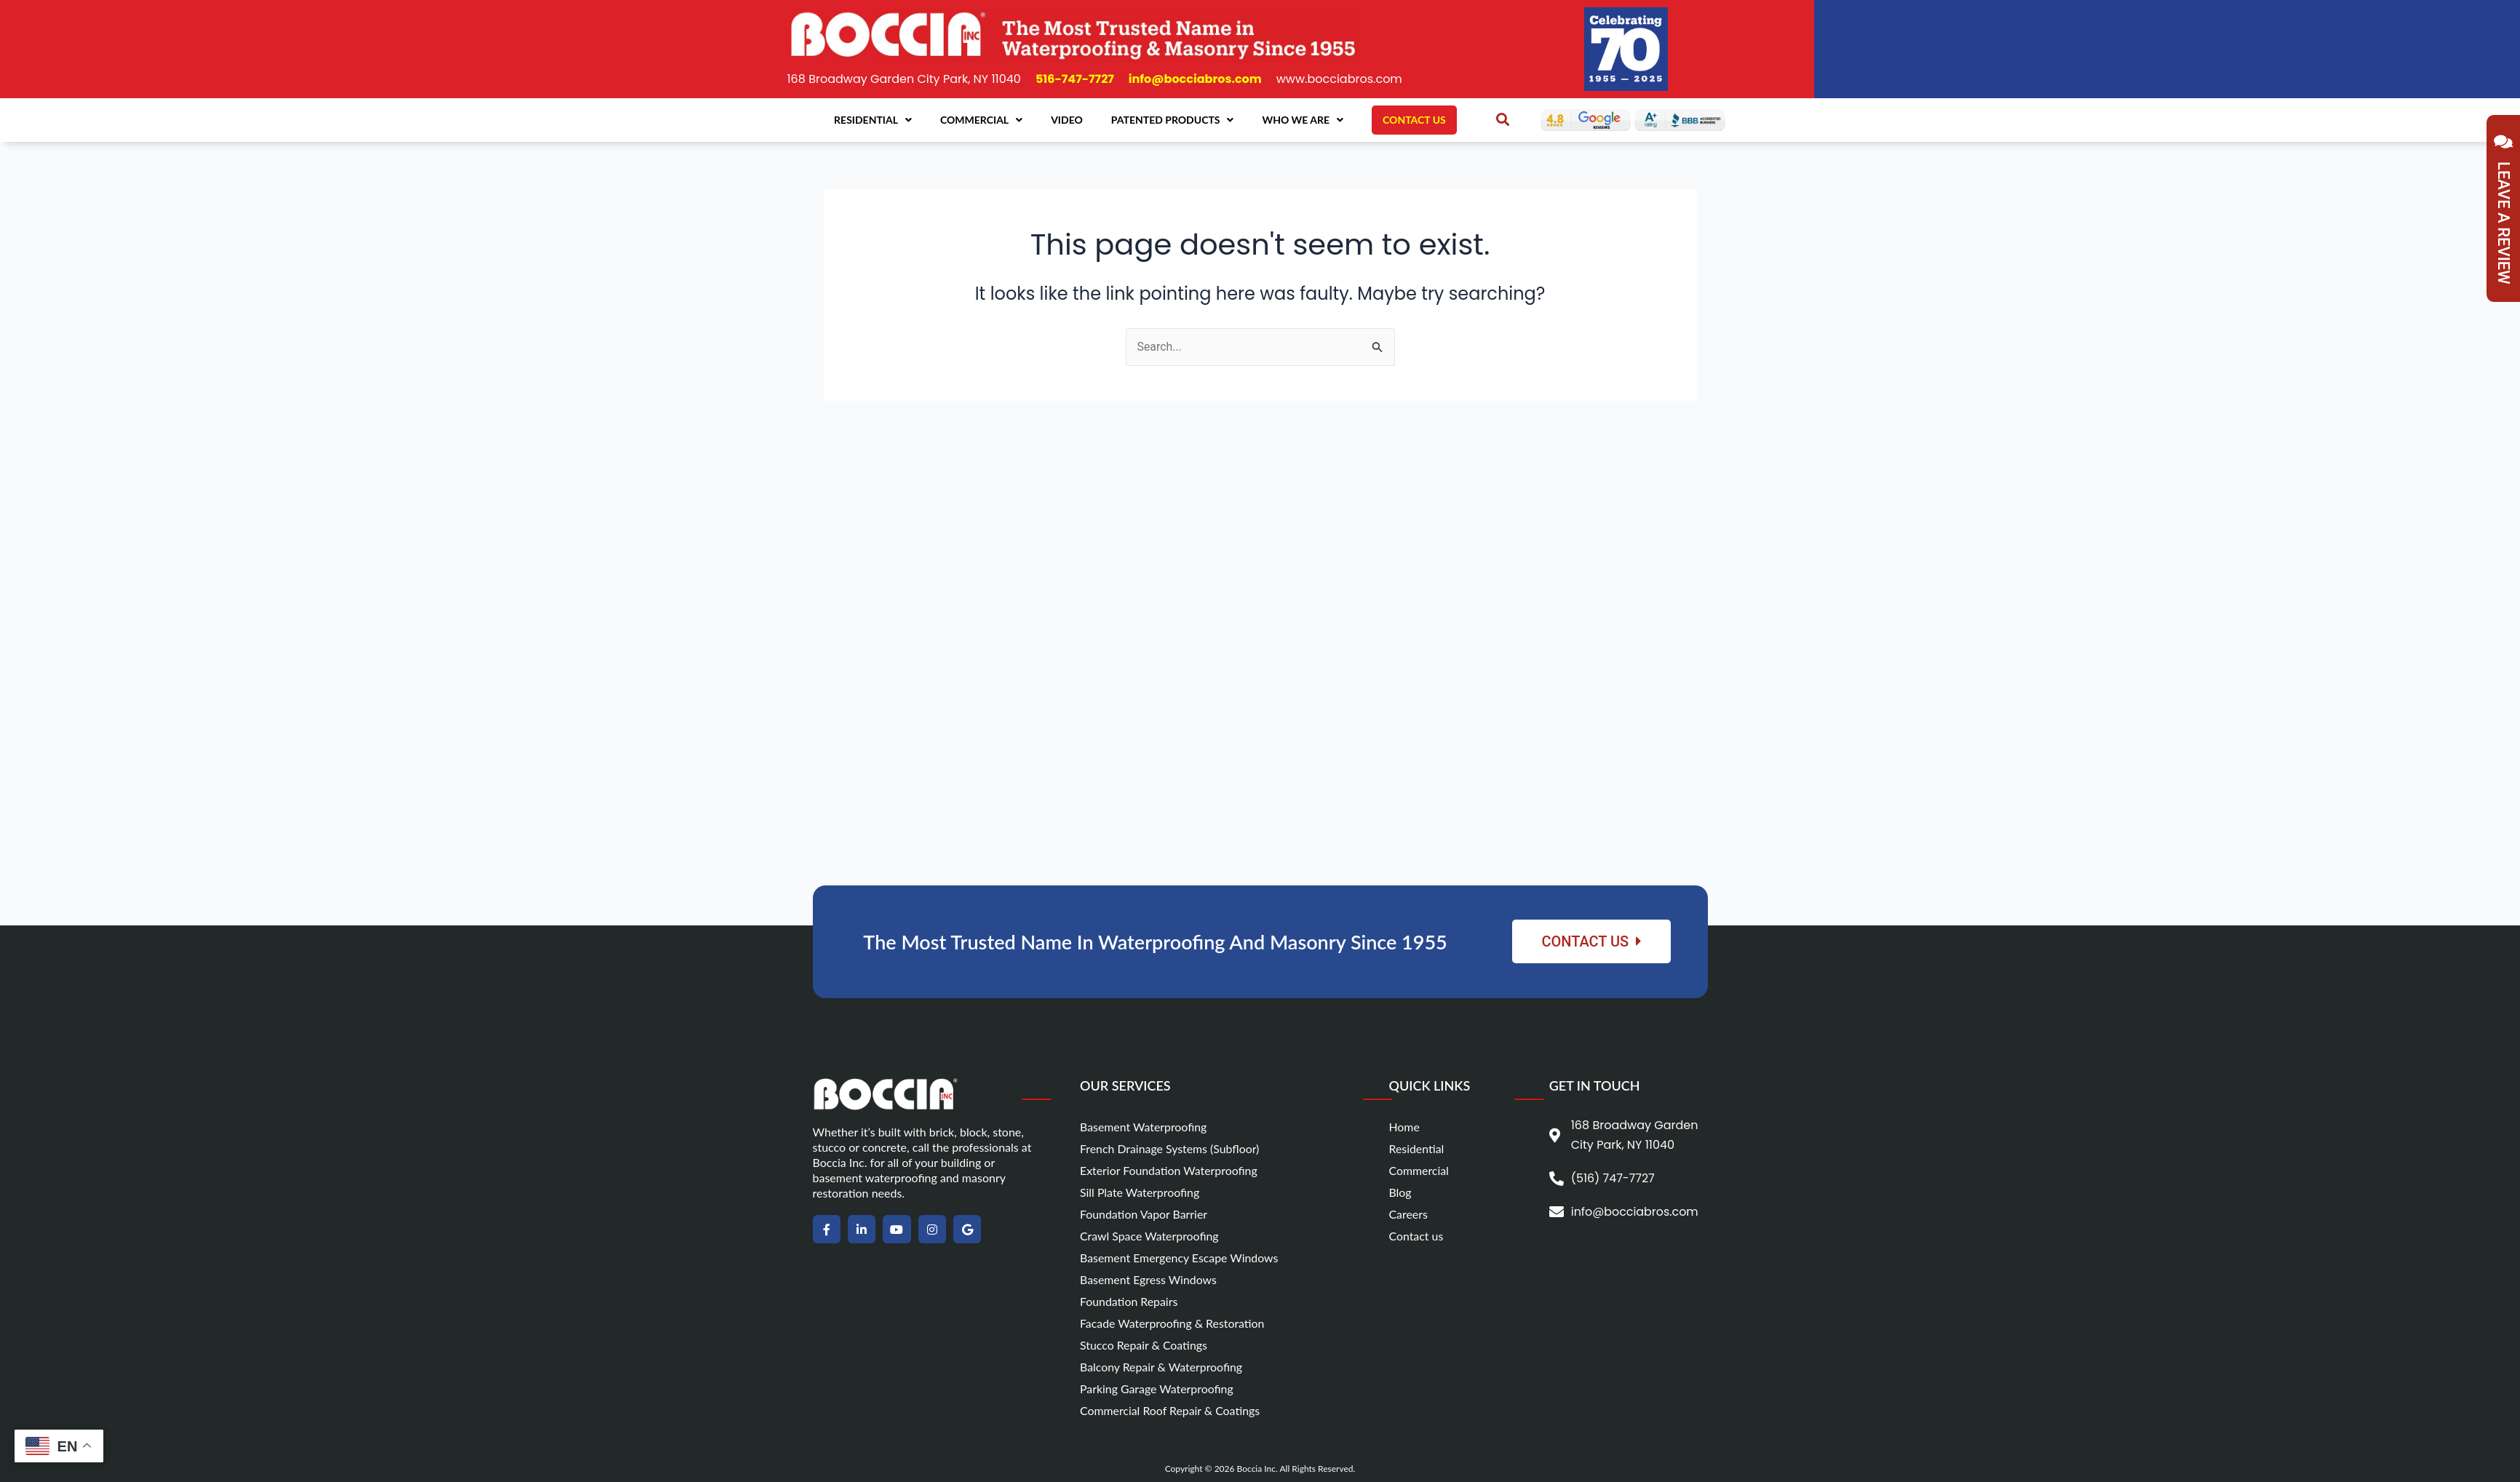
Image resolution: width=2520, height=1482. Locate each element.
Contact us (1415, 1236)
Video (1067, 119)
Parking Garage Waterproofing (1157, 1388)
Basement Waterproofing (1144, 1127)
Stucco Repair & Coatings (1144, 1345)
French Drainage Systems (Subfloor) (1170, 1148)
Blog (1399, 1192)
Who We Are (1302, 120)
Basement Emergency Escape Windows (1180, 1257)
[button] (1502, 119)
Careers (1408, 1214)
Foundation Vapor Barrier (1144, 1214)
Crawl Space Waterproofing (1150, 1236)
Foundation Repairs (1129, 1301)
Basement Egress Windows (1148, 1279)
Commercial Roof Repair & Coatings (1170, 1410)
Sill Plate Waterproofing (1140, 1192)
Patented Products (1172, 120)
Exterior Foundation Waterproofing (1169, 1170)
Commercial (981, 120)
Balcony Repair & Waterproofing (1162, 1367)
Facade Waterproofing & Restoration (1173, 1323)
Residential (873, 120)
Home (1404, 1127)
